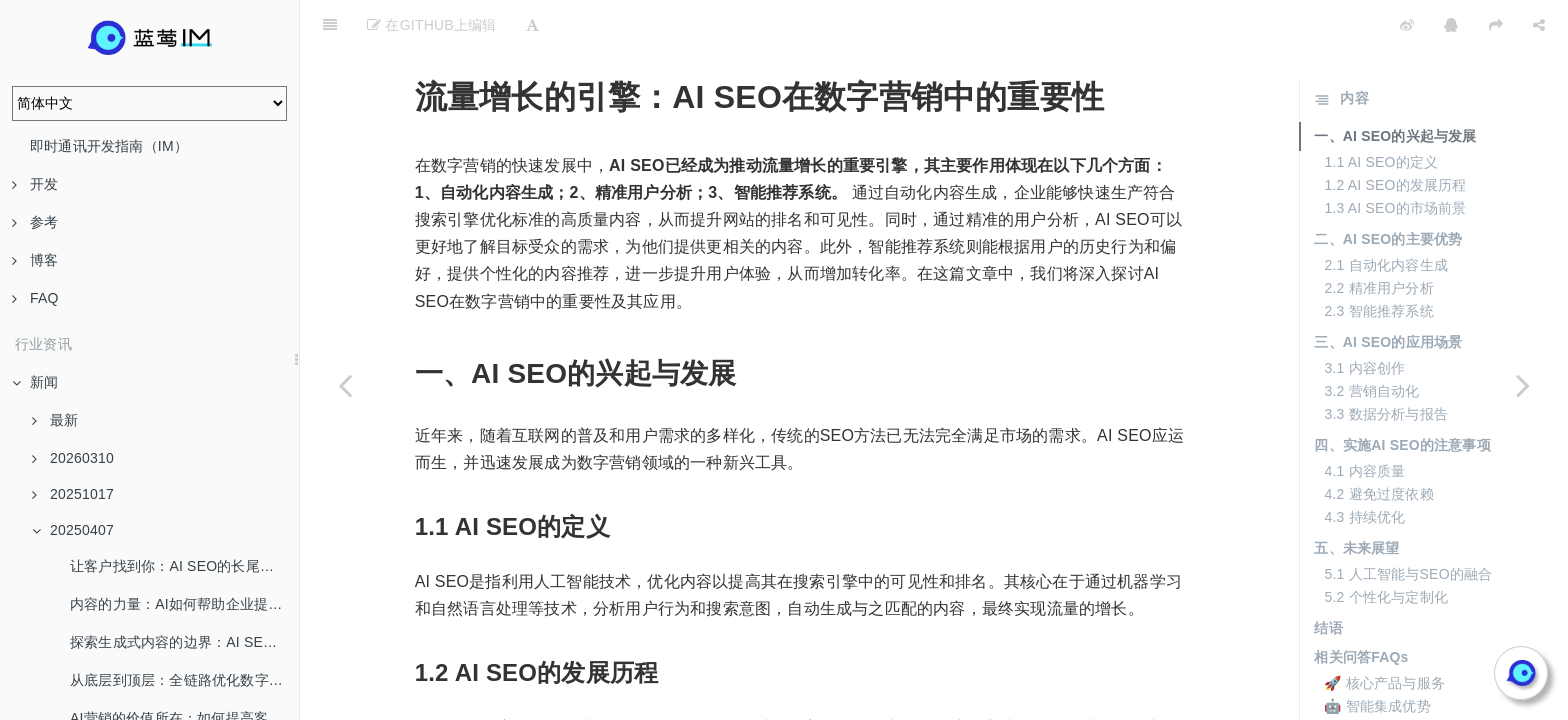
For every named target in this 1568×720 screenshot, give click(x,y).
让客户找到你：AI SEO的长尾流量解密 (184, 566)
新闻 (35, 382)
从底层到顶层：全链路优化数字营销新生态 (184, 680)
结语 (1328, 578)
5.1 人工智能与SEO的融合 (1408, 524)
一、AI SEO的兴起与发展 (1395, 86)
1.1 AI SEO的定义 (1381, 112)
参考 (35, 222)
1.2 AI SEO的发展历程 (1395, 135)
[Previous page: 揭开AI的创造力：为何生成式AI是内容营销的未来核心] (345, 385)
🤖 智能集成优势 (1377, 656)
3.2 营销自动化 (1371, 341)
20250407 (73, 530)
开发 (35, 184)
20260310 (73, 458)
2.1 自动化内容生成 (1386, 215)
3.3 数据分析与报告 (1386, 364)
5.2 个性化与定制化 (1386, 547)
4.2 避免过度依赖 (1378, 444)
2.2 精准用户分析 (1378, 238)
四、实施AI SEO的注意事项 (1402, 395)
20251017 (73, 494)
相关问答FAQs (1361, 607)
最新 (55, 420)
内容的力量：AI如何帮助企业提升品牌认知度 (184, 604)
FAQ (35, 298)
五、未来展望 (1356, 498)
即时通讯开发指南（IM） (109, 146)
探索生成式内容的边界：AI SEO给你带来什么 (184, 642)
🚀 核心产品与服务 (1384, 633)
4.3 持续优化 (1364, 467)
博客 (35, 260)
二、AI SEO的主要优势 (1388, 189)
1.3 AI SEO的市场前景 (1395, 158)
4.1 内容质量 (1364, 421)
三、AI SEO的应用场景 (1388, 292)
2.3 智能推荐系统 (1378, 261)
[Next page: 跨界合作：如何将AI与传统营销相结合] (1523, 385)
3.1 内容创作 (1364, 318)
